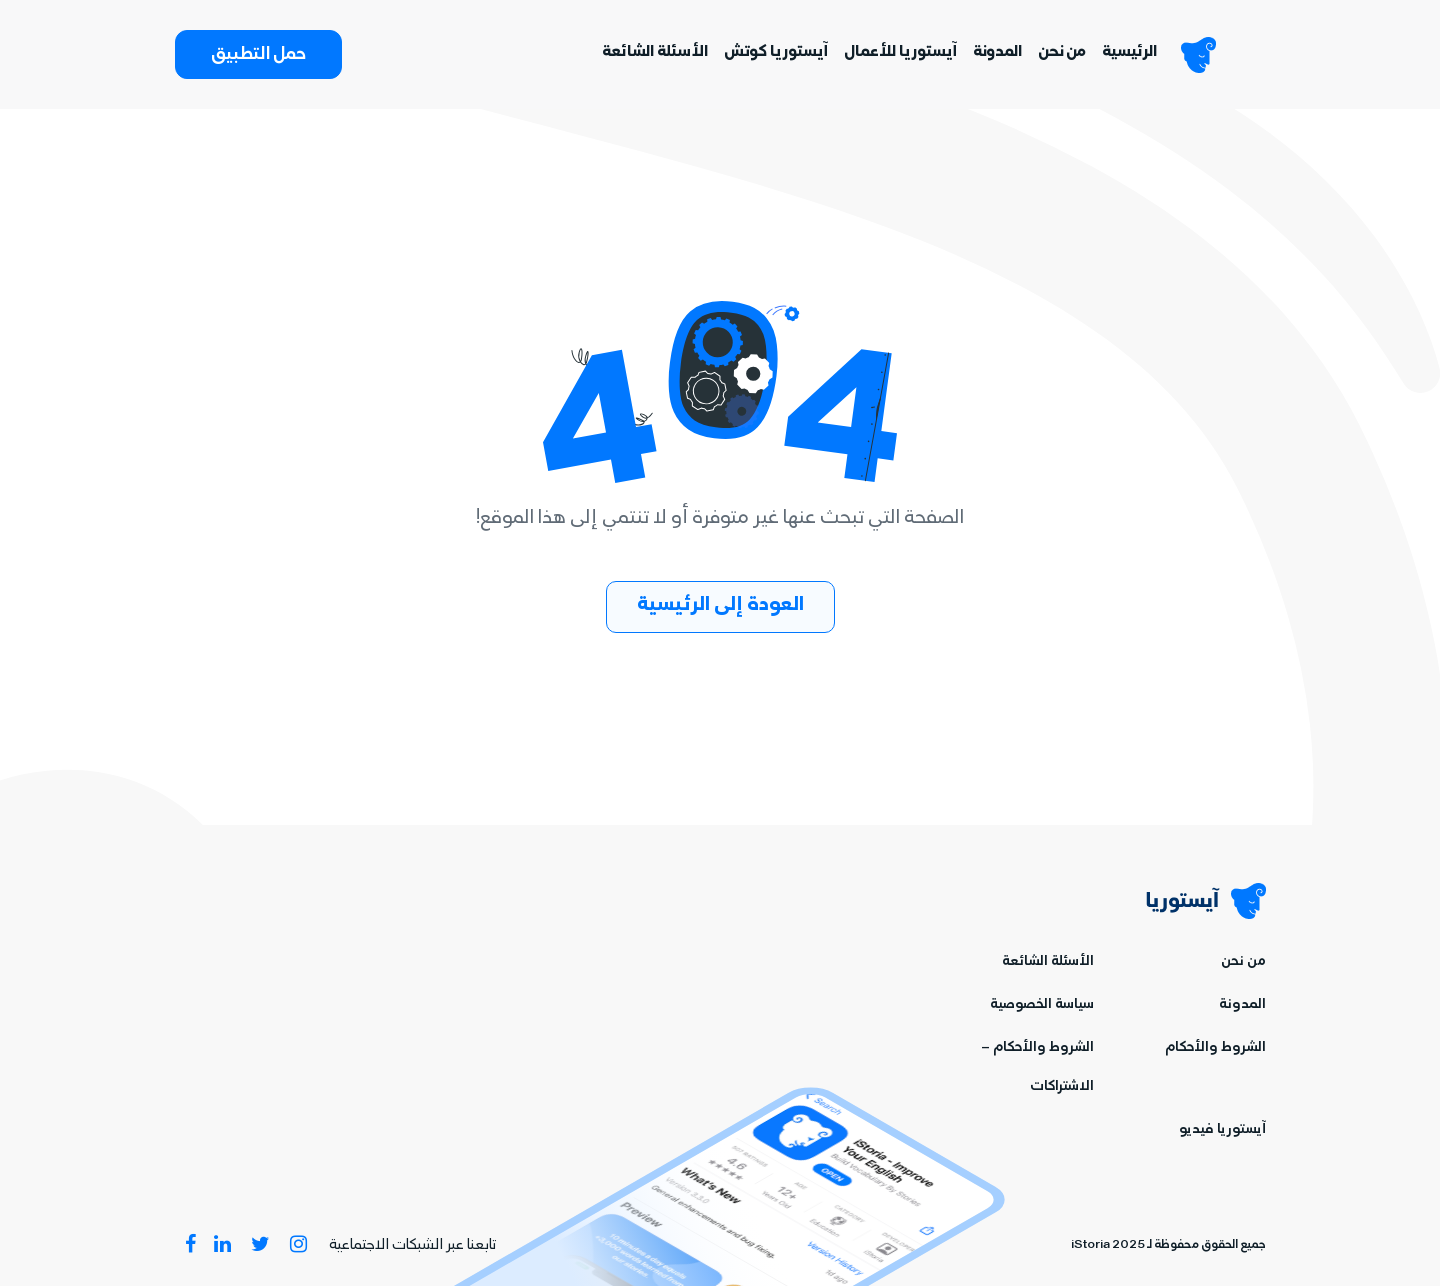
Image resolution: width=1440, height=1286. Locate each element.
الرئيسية (1129, 53)
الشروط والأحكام (1215, 1048)
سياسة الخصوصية (1042, 1005)
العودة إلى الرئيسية (720, 606)
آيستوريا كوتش (776, 53)
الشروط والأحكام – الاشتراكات (1037, 1068)
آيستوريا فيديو (1222, 1130)
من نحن (1062, 53)
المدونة (997, 53)
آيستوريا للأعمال (900, 53)
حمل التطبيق (258, 56)
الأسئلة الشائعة (655, 53)
